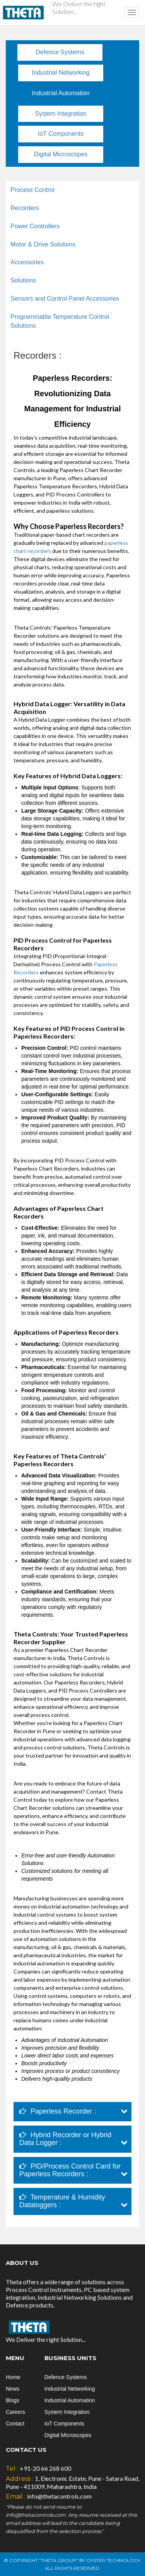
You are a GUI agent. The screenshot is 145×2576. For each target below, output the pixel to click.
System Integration (60, 113)
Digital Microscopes (61, 154)
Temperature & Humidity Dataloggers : (62, 2201)
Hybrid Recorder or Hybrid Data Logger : (65, 2138)
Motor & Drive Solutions (42, 244)
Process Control (32, 190)
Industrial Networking (60, 72)
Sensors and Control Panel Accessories (64, 298)
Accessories (27, 262)
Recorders (24, 208)
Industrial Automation (60, 93)
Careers (15, 2412)
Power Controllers (35, 226)
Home (13, 2377)
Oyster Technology (113, 2560)
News (12, 2389)
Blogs (12, 2400)
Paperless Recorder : (57, 2111)
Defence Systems (60, 52)
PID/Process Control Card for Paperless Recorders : (70, 2170)
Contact (15, 2423)
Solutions (23, 280)
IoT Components (61, 133)
